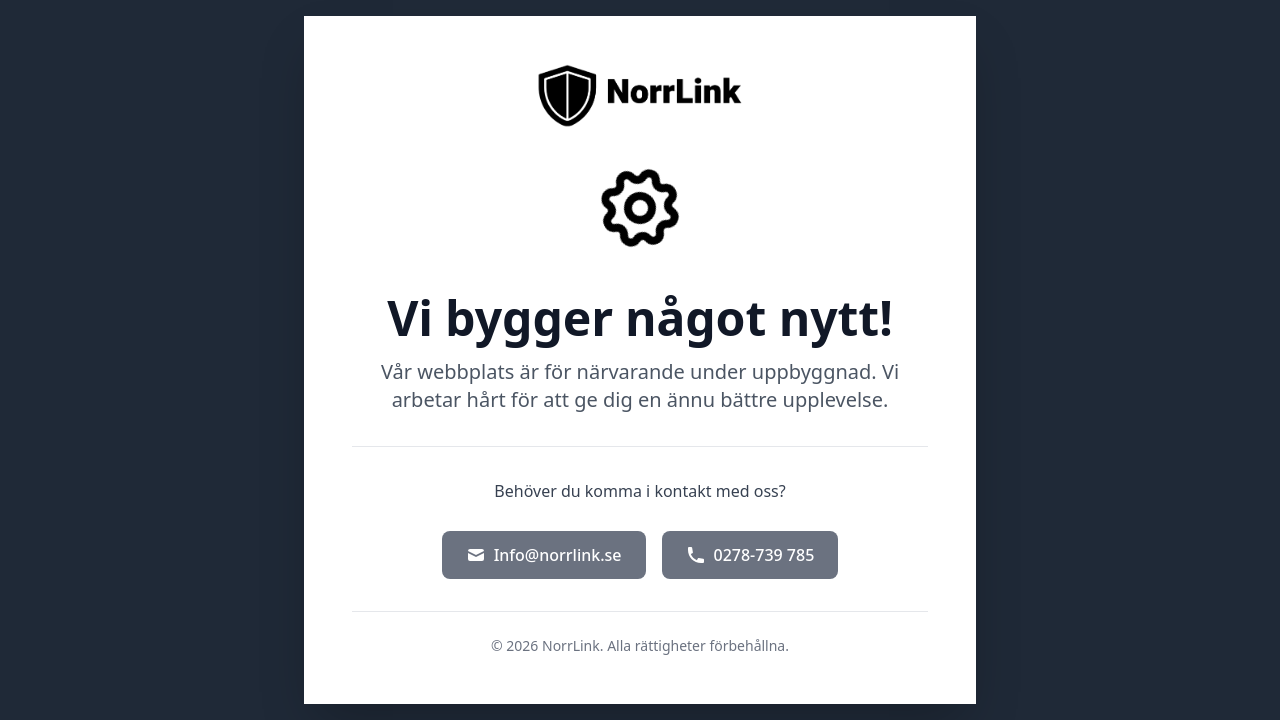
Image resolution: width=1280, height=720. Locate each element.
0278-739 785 (750, 555)
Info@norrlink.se (544, 555)
